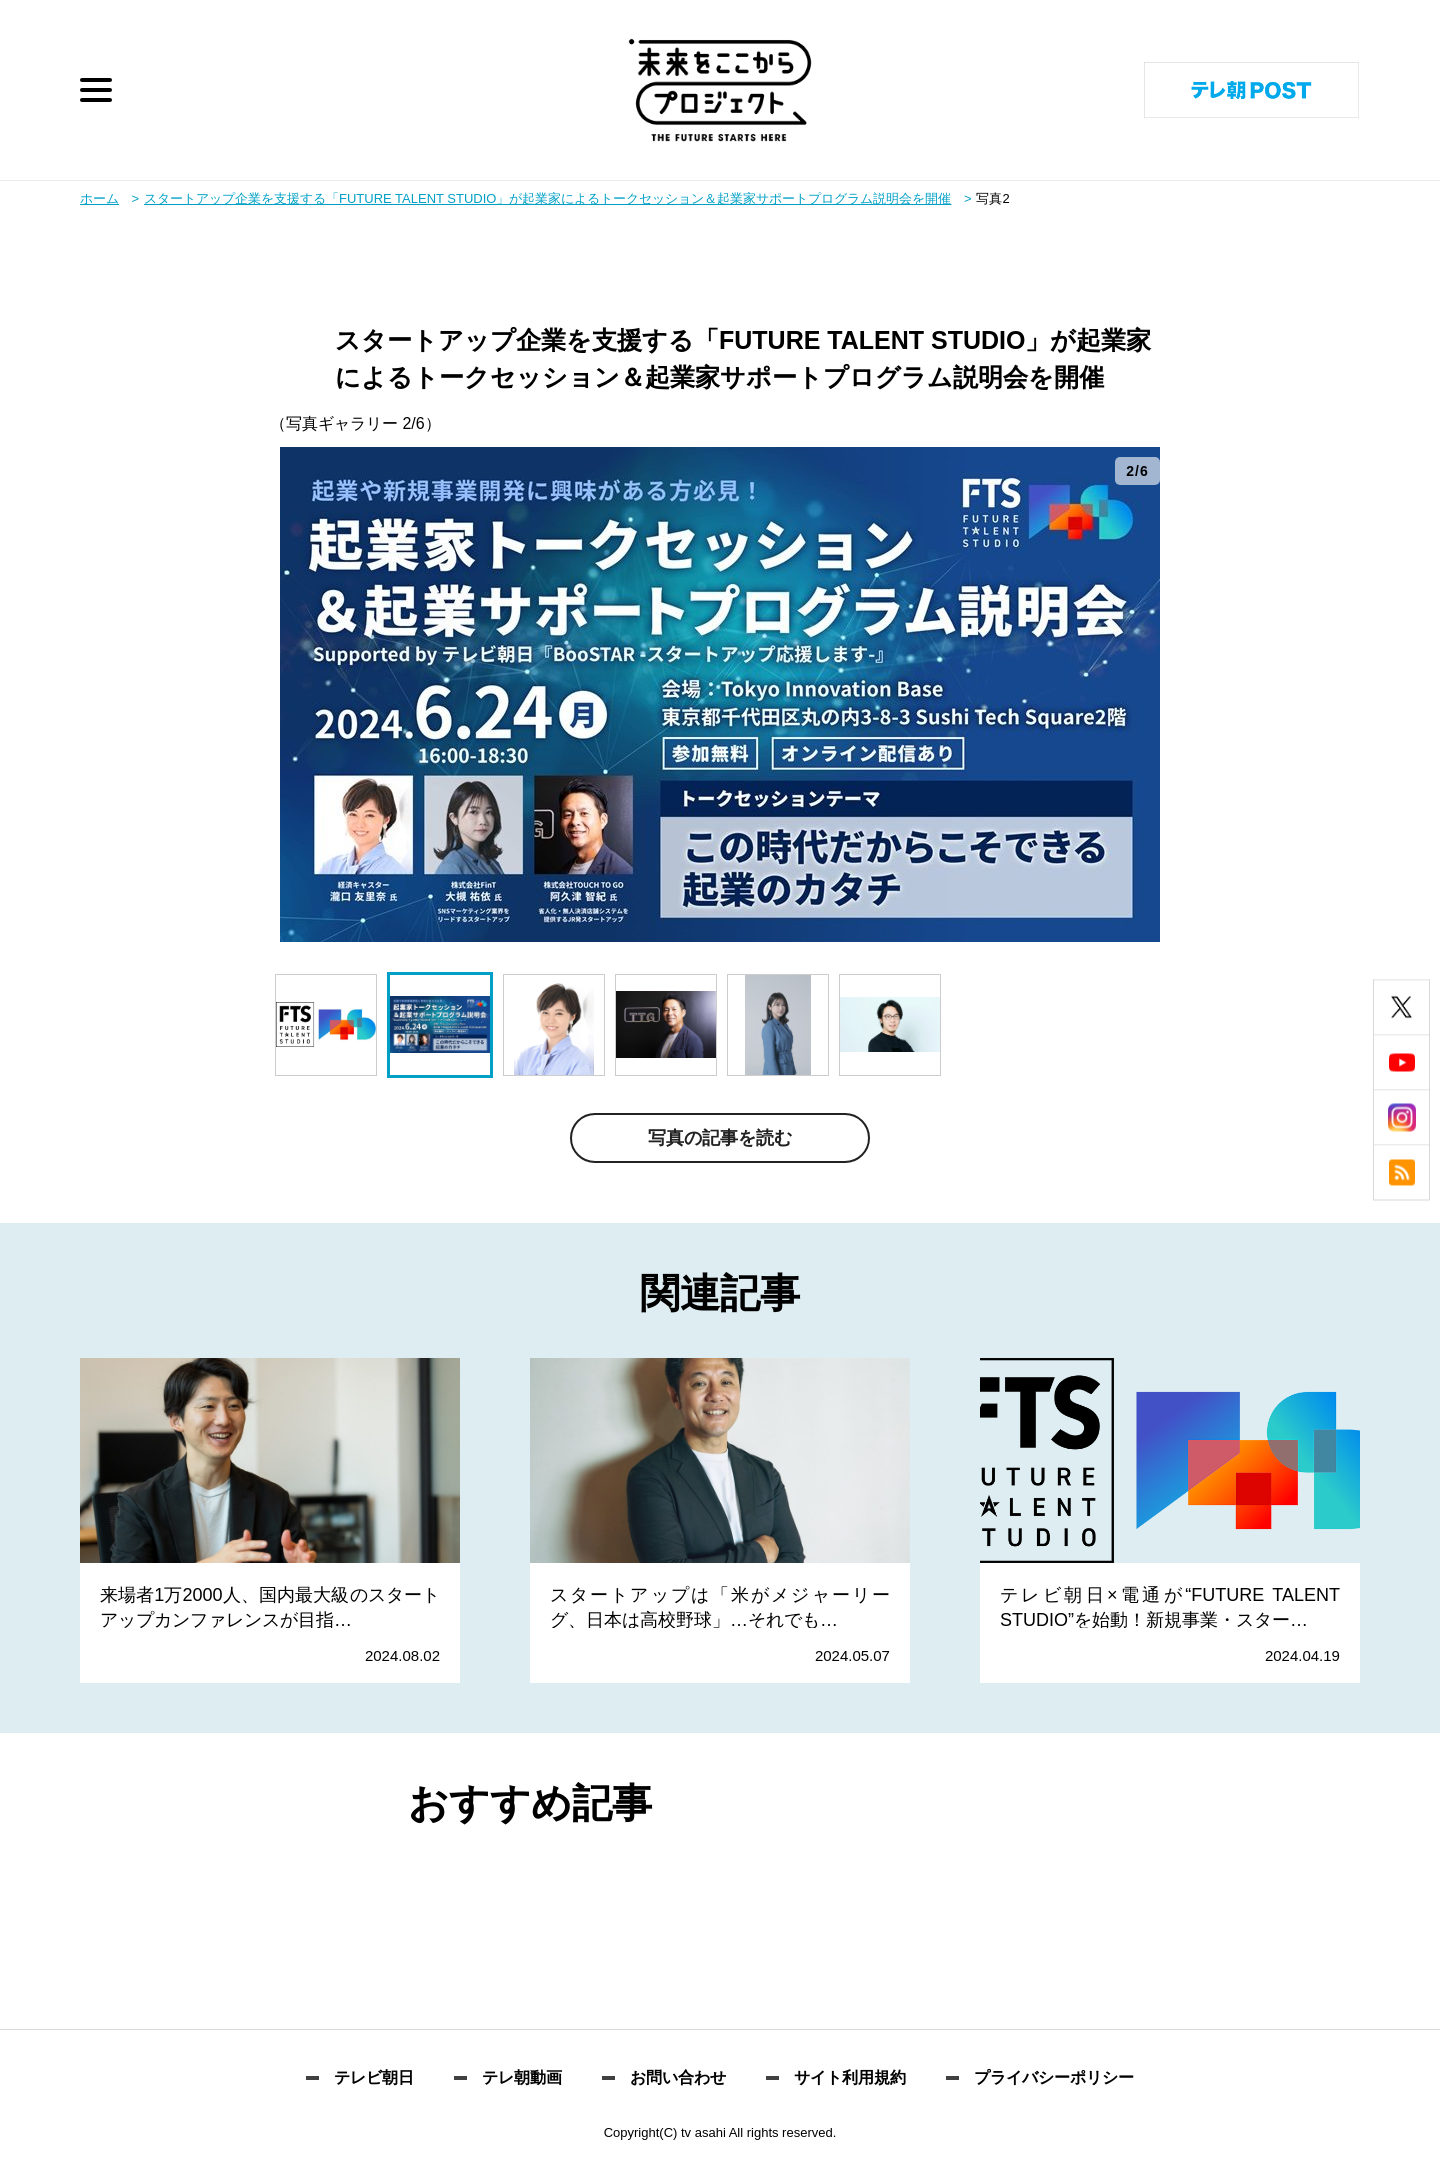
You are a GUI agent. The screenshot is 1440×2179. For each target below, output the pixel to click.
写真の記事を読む (720, 1138)
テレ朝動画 (522, 2078)
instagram (1401, 1117)
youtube (1401, 1062)
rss (1401, 1172)
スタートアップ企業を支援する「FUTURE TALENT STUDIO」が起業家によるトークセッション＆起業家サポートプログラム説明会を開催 (547, 198)
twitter (1401, 1007)
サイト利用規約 (850, 2078)
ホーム (99, 198)
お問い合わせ (678, 2078)
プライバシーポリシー (1054, 2078)
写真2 (992, 198)
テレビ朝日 (374, 2078)
